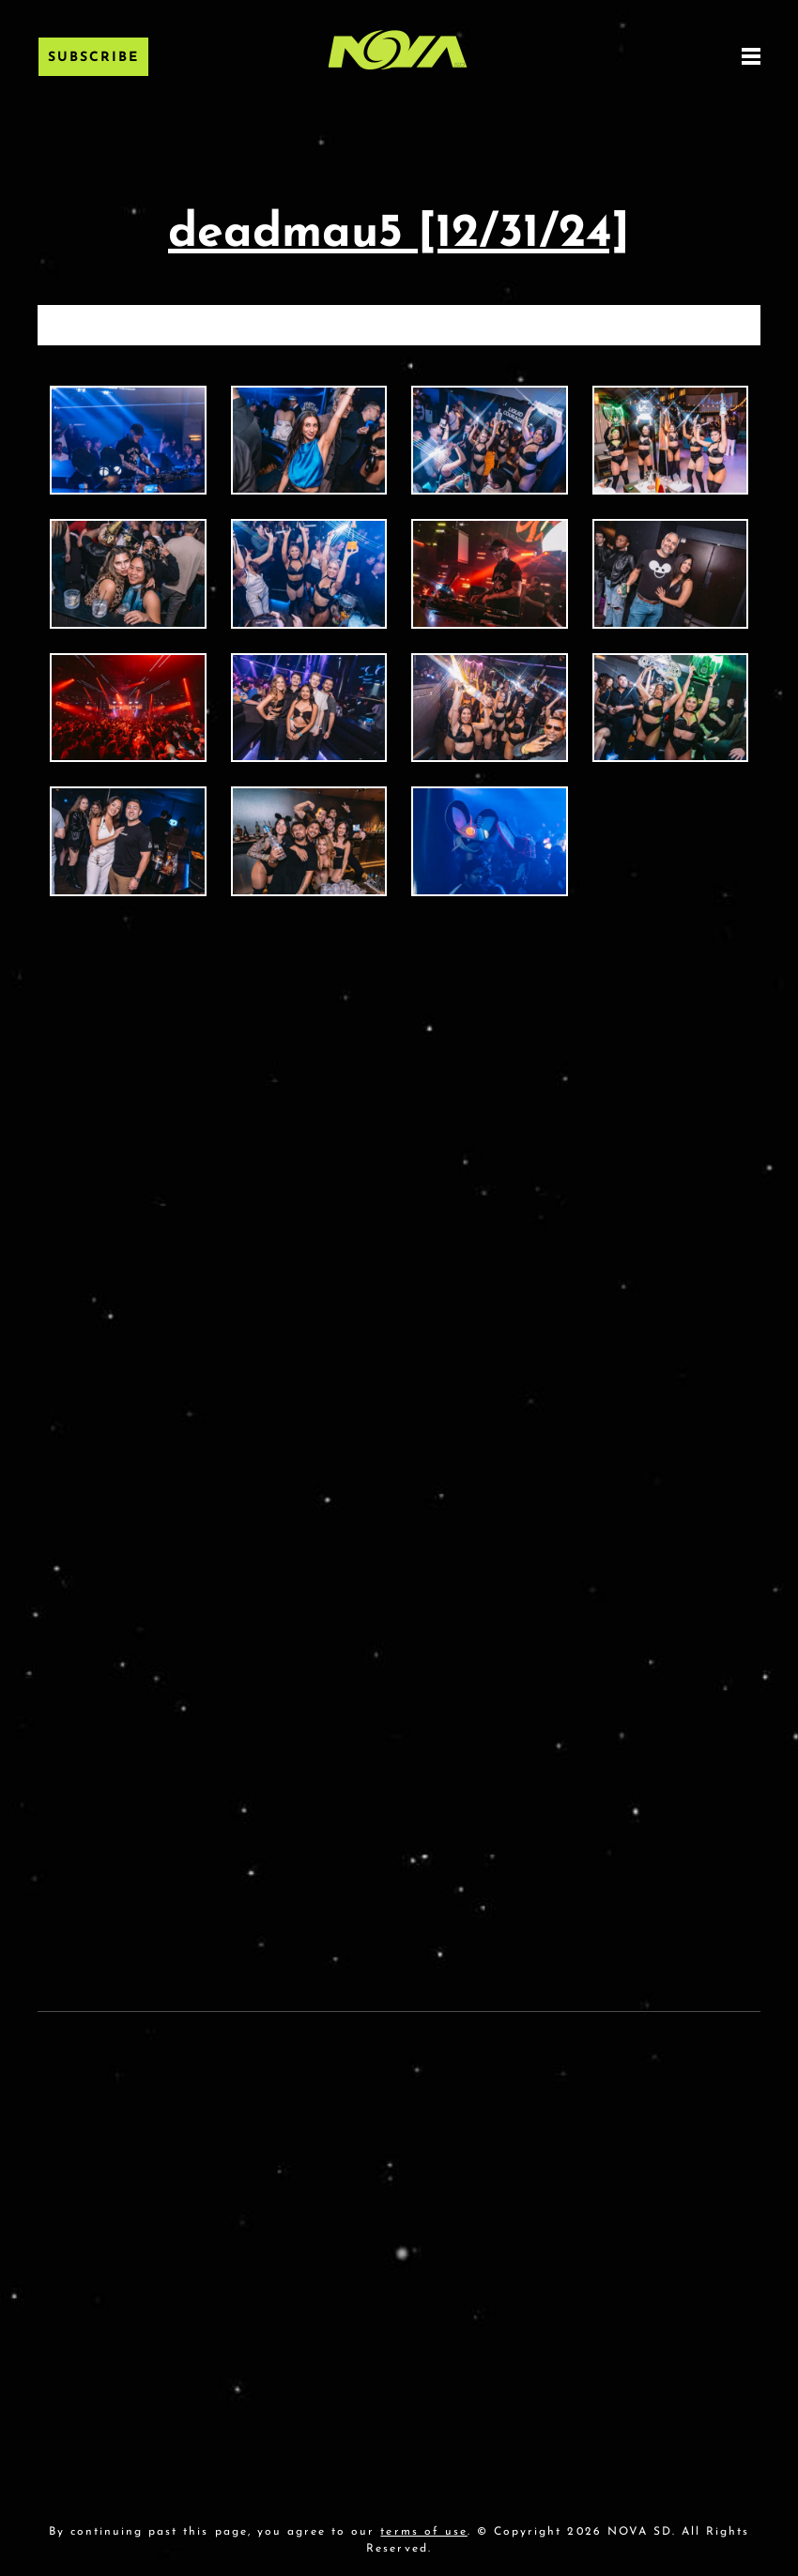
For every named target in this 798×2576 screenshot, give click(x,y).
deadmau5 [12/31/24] (399, 234)
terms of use (423, 2532)
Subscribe (93, 58)
